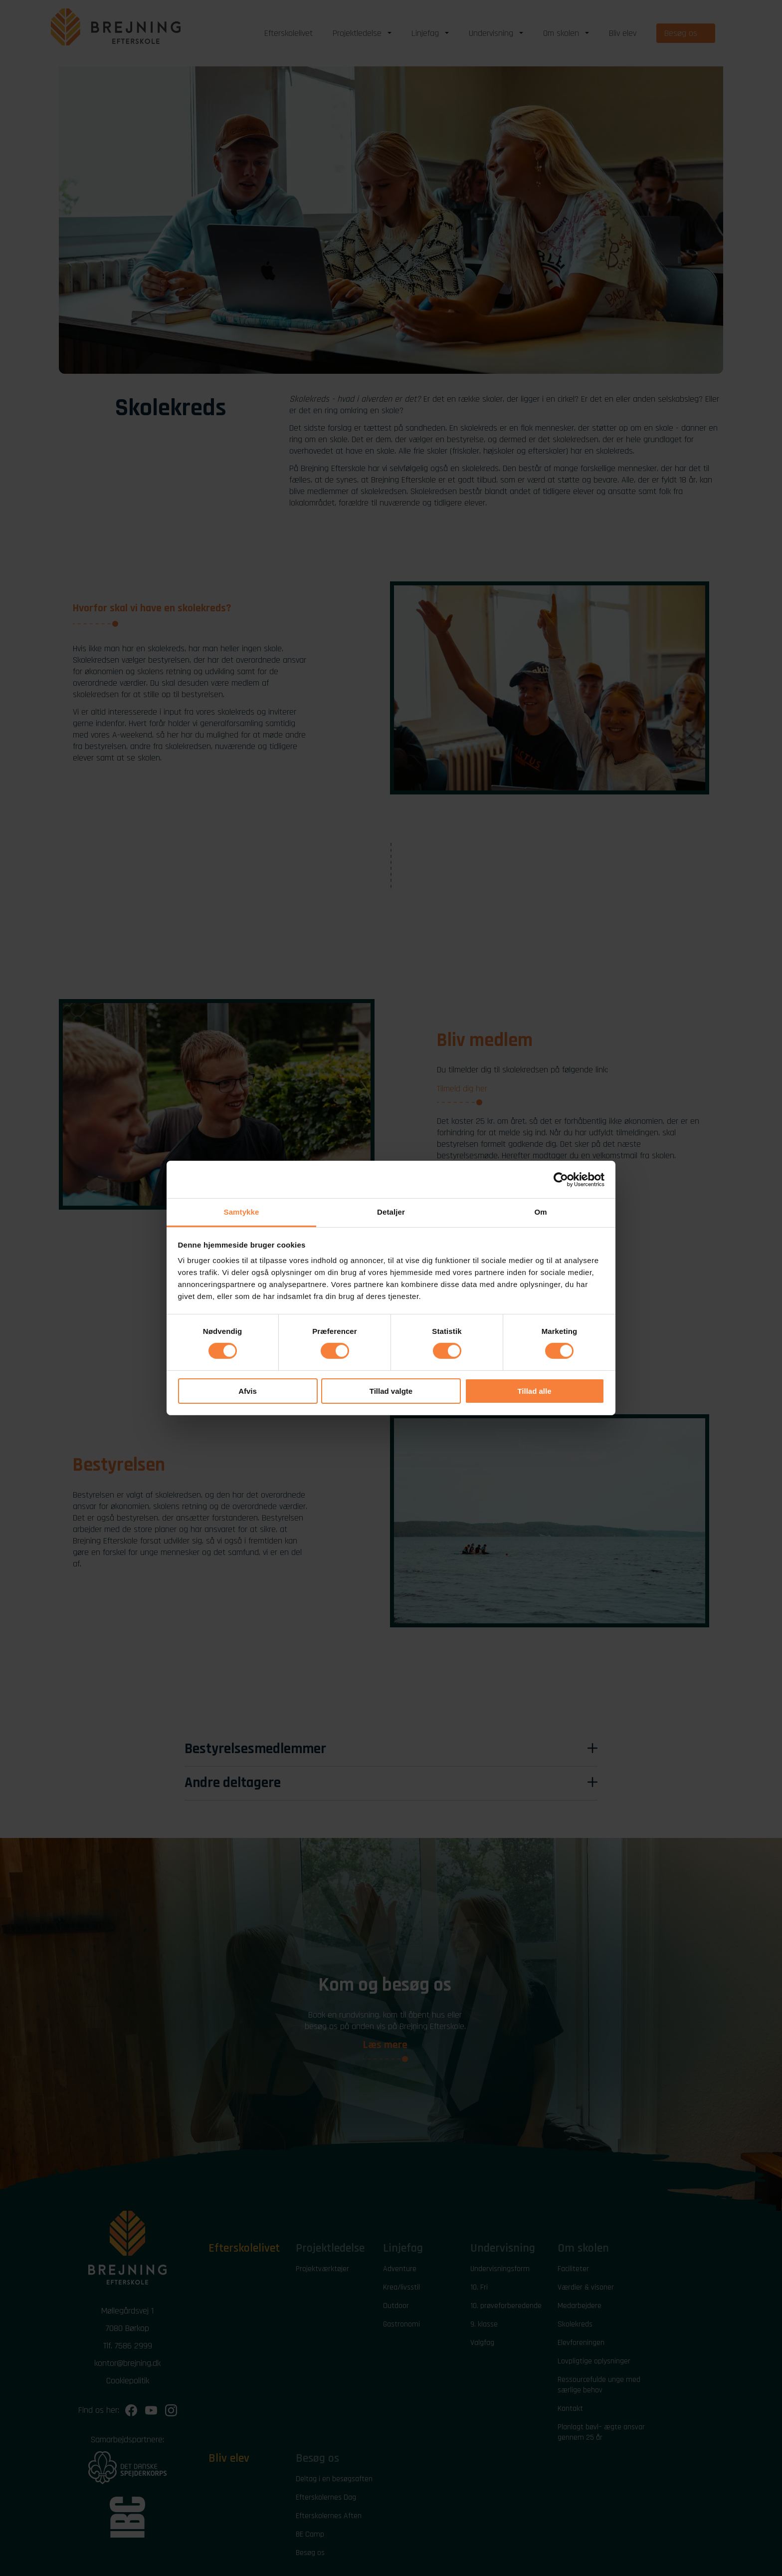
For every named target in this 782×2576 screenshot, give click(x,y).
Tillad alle (534, 1391)
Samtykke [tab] (241, 1212)
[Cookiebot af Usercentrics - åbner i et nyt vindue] (560, 1179)
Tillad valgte (391, 1391)
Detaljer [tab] (391, 1212)
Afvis (247, 1391)
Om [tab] (540, 1212)
